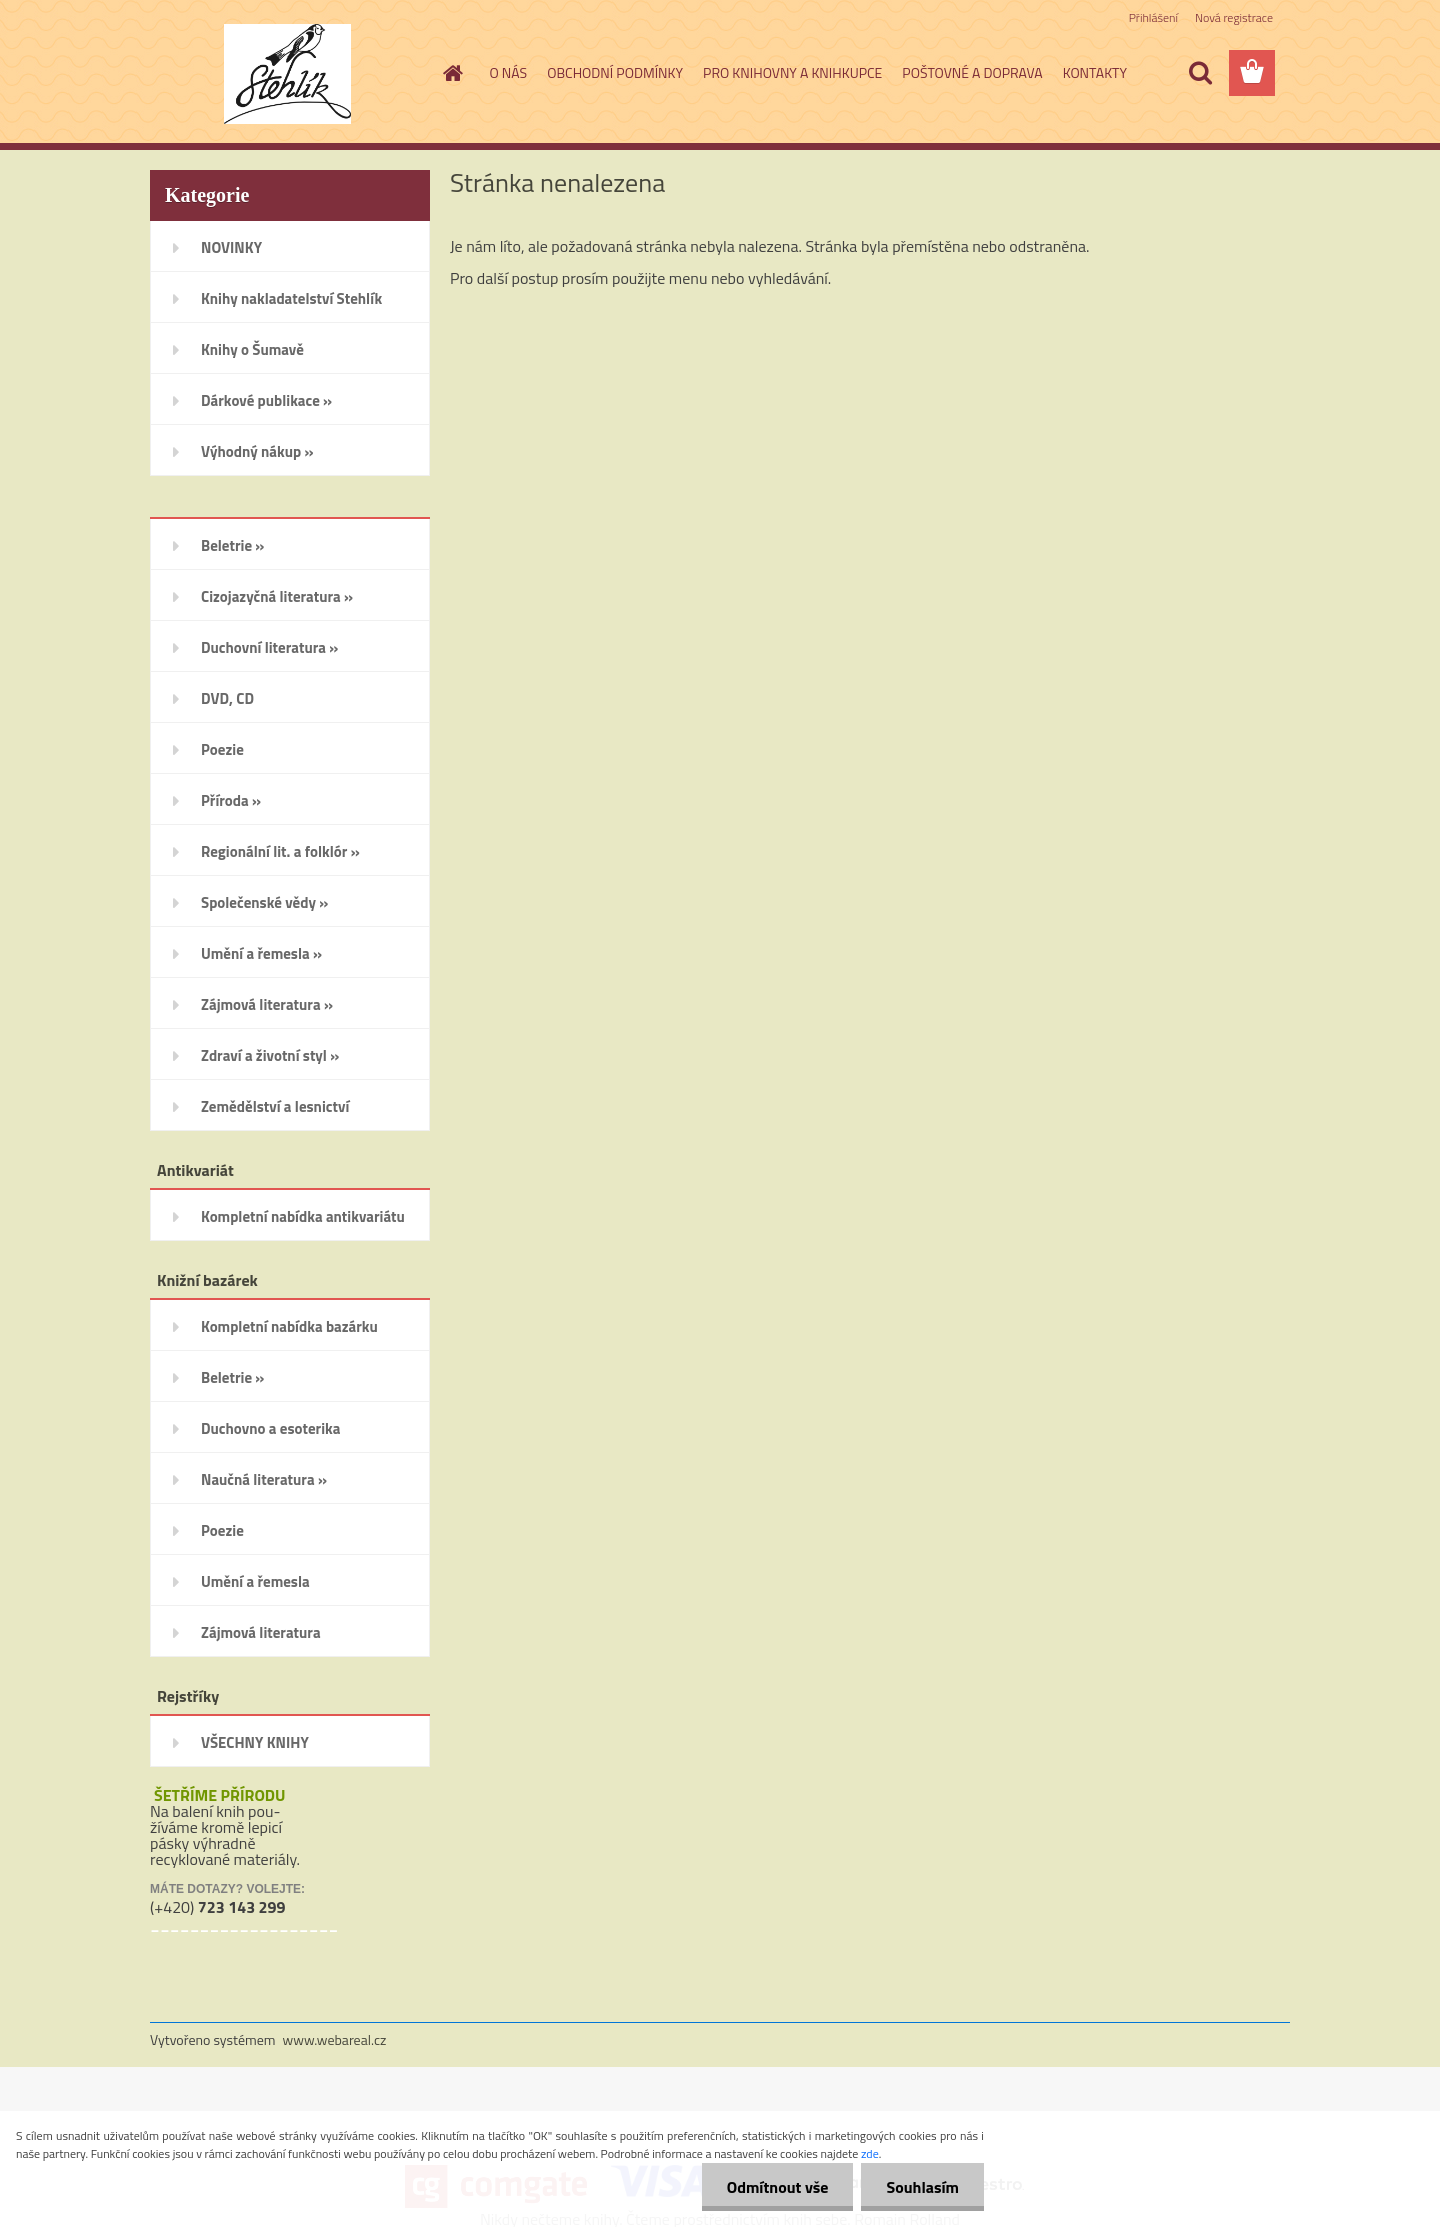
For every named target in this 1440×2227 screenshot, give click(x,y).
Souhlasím (922, 2187)
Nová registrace (1234, 17)
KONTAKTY (1095, 72)
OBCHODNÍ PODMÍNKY (615, 72)
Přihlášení (1153, 17)
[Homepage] (452, 73)
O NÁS (509, 72)
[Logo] (287, 74)
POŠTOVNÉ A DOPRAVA (972, 72)
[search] (1200, 73)
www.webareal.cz (335, 2039)
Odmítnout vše (778, 2187)
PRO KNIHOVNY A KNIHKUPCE (792, 72)
